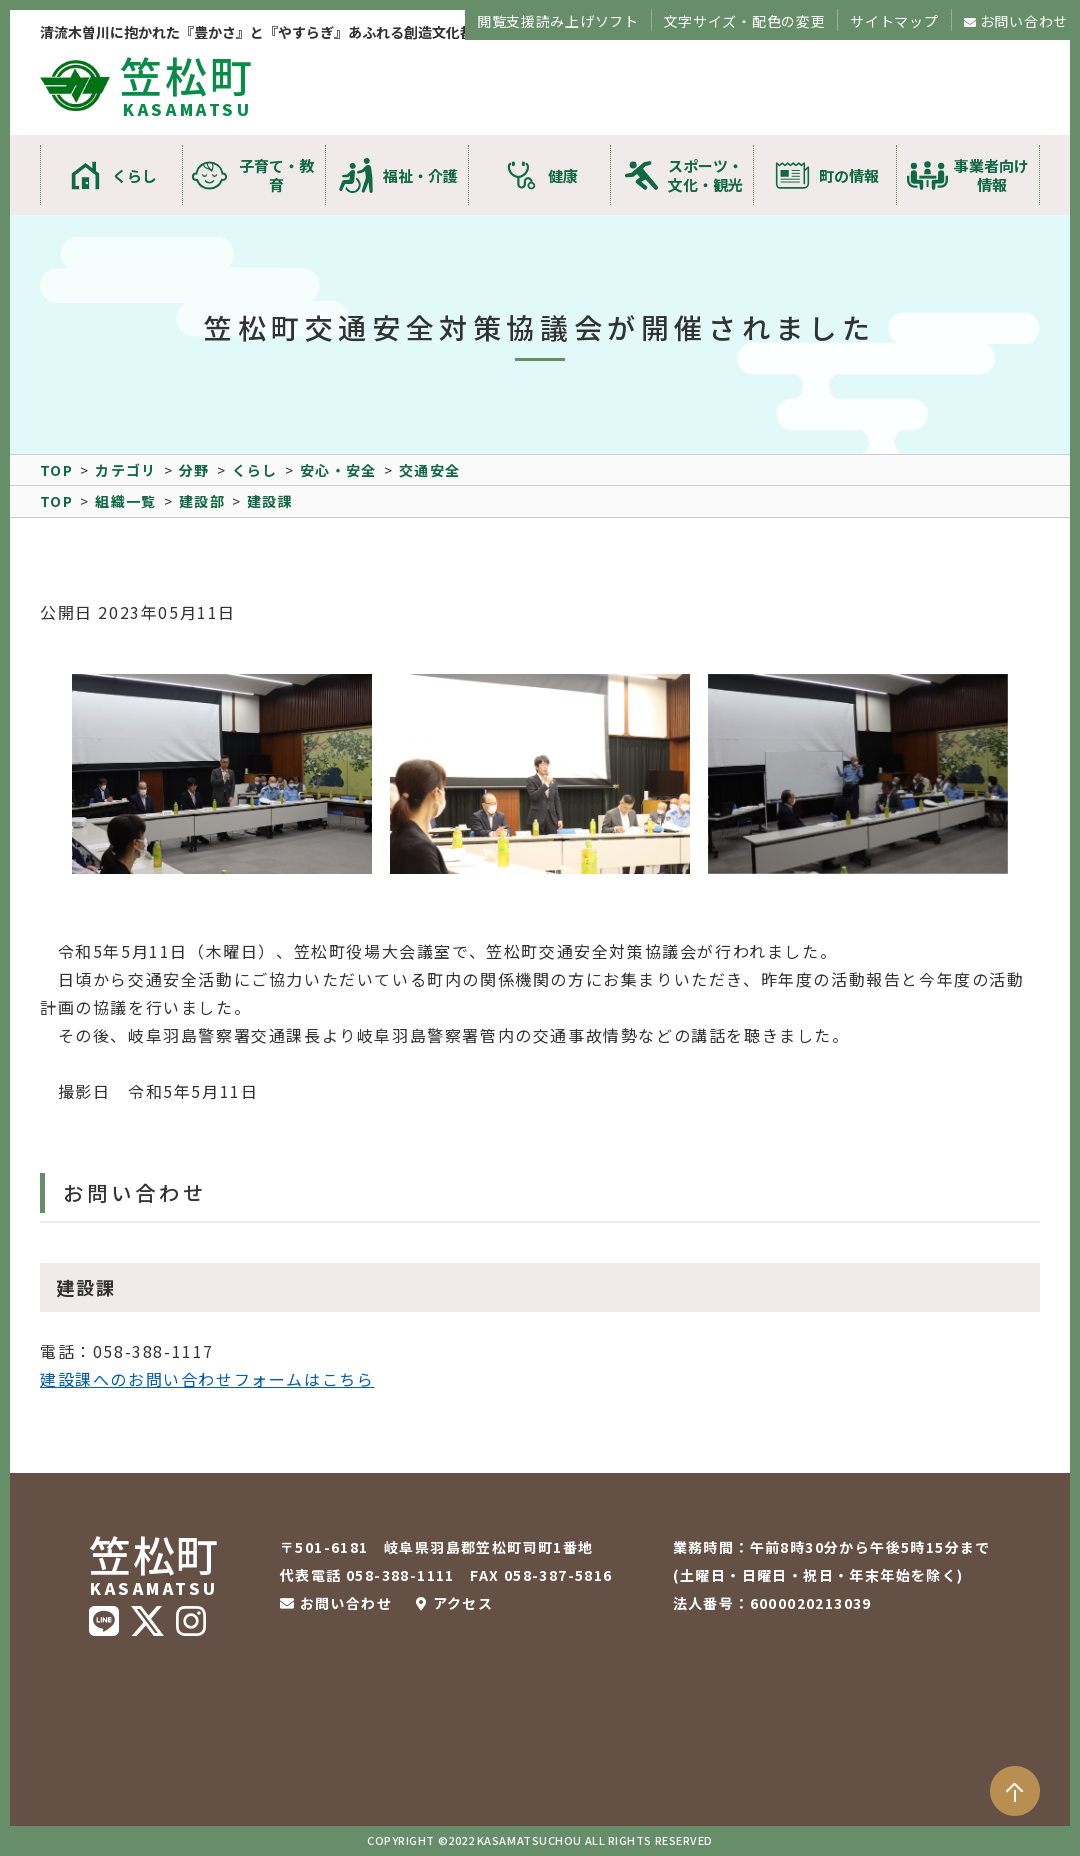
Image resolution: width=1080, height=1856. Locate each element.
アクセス (463, 1603)
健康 (563, 175)
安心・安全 (338, 470)
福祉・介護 (420, 175)
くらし (134, 175)
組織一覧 (126, 501)
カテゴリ (126, 470)
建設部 (202, 501)
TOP (56, 470)
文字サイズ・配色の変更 (745, 21)
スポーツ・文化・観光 (705, 175)
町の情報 (849, 175)
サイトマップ (894, 21)
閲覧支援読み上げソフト (558, 21)
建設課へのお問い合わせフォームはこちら (207, 1379)
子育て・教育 (276, 175)
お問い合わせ (1024, 21)
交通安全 (430, 470)
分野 (194, 470)
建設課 (270, 501)
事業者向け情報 (991, 175)
